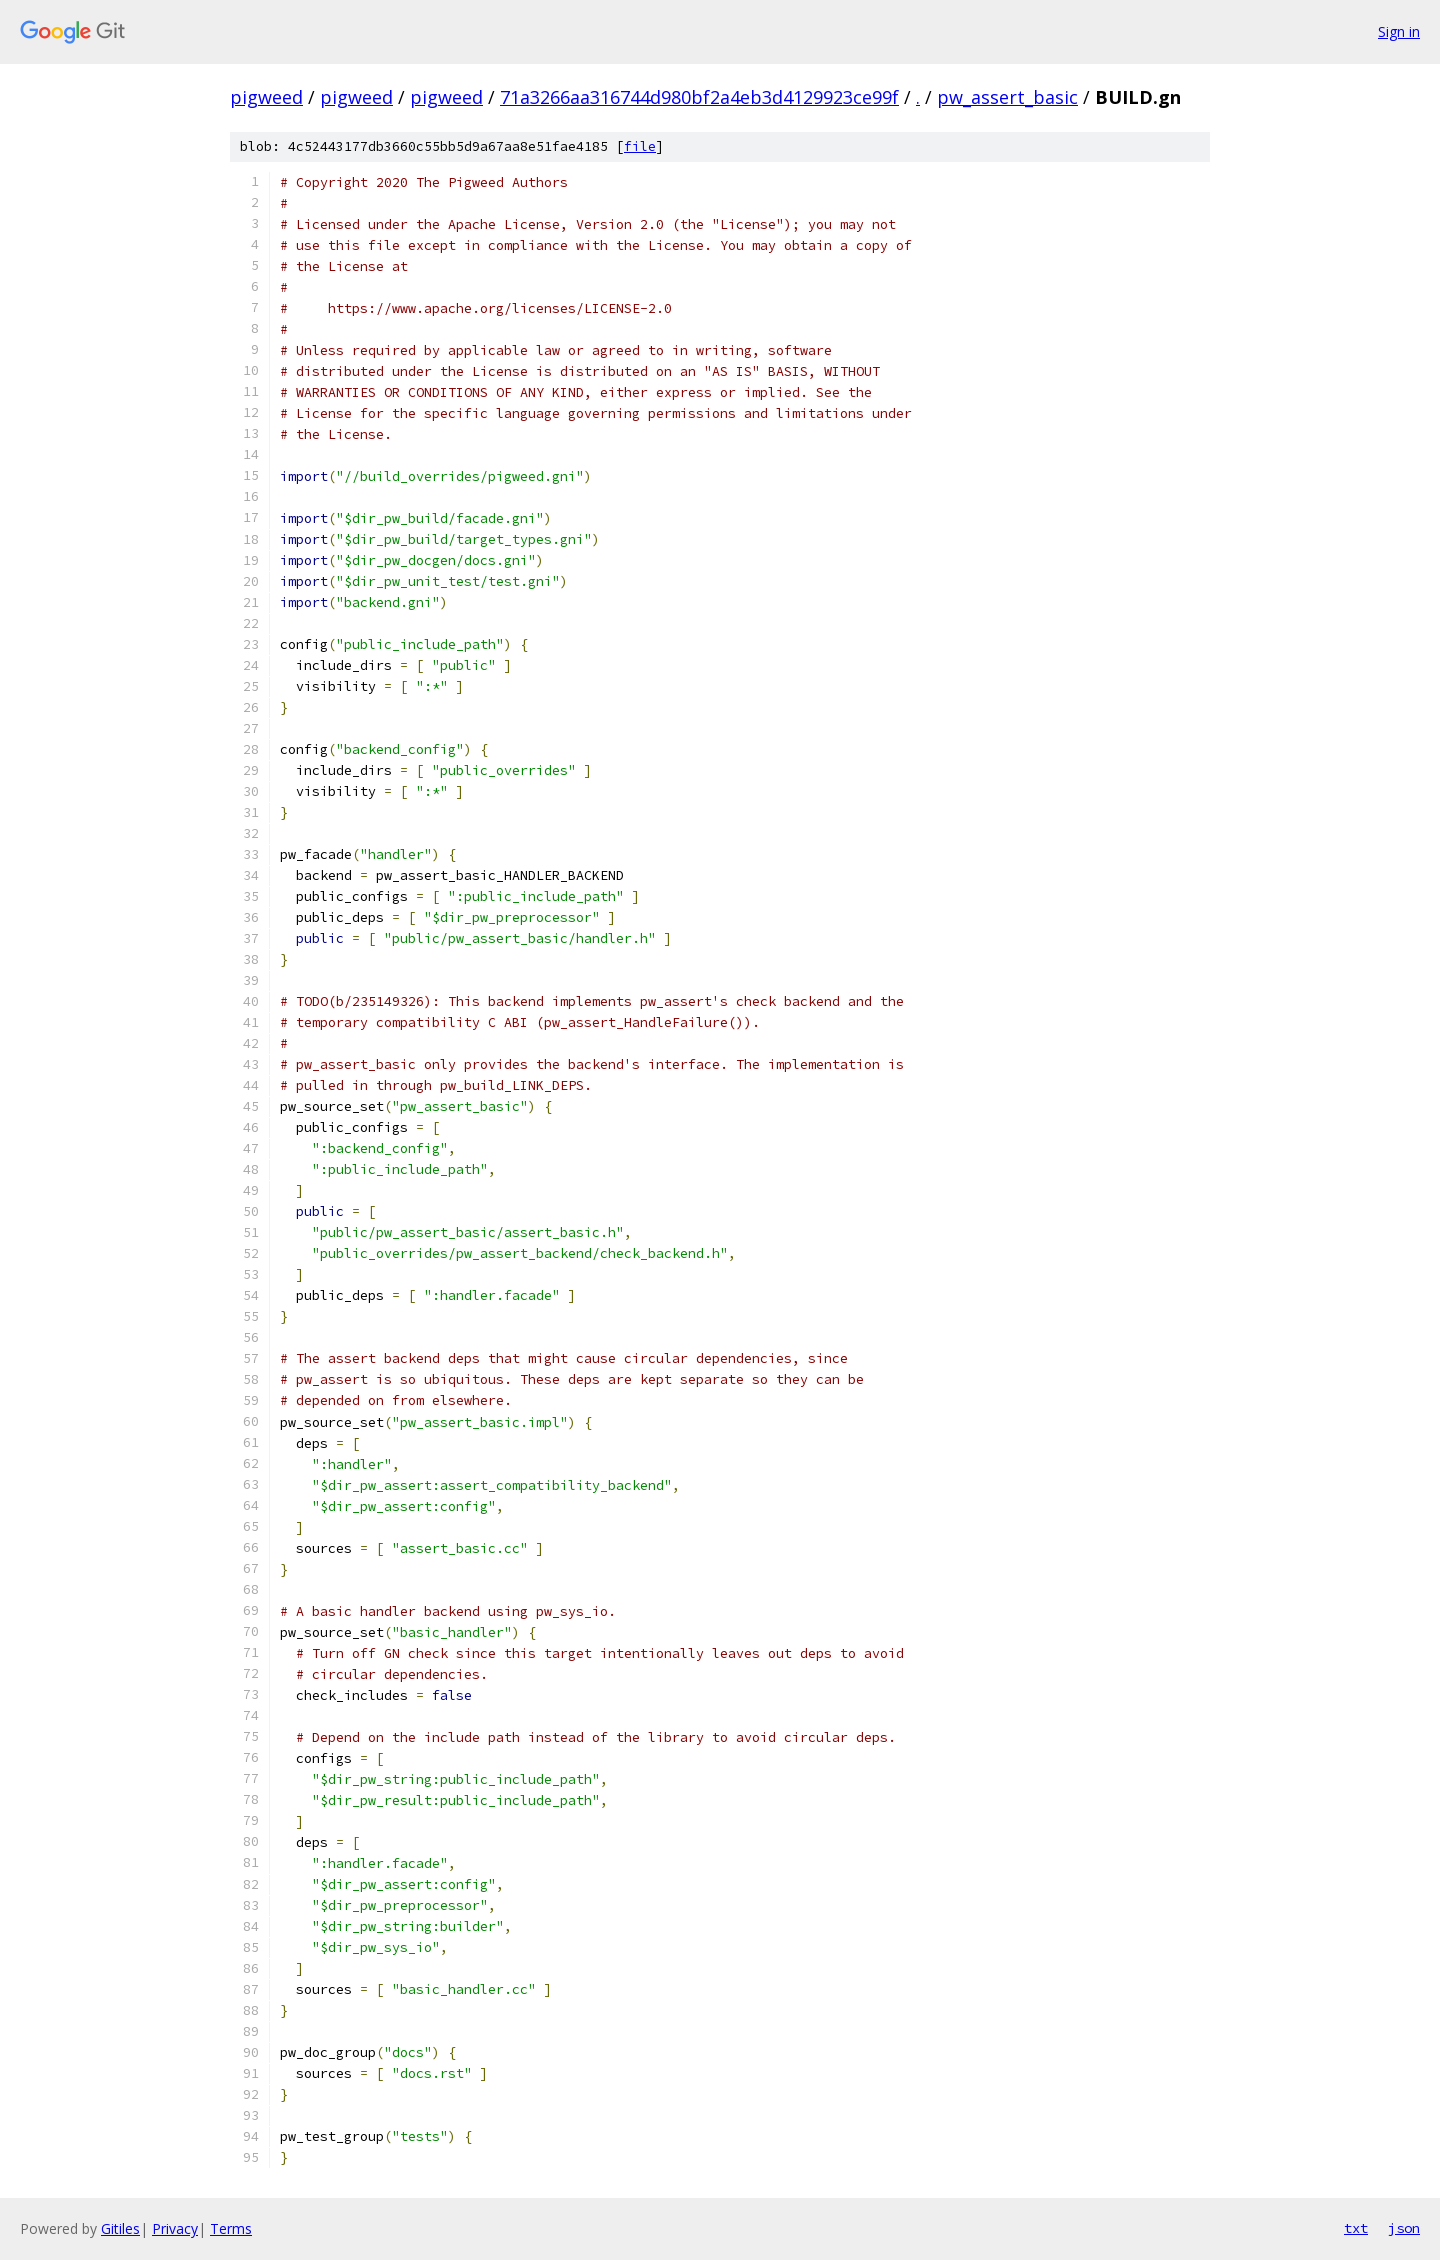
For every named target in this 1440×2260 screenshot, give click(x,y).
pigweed (266, 97)
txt (1356, 2228)
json (1404, 2228)
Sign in (1399, 31)
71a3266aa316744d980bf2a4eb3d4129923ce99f (699, 97)
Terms (231, 2228)
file (640, 146)
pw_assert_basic (1007, 97)
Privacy (175, 2228)
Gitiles (120, 2228)
